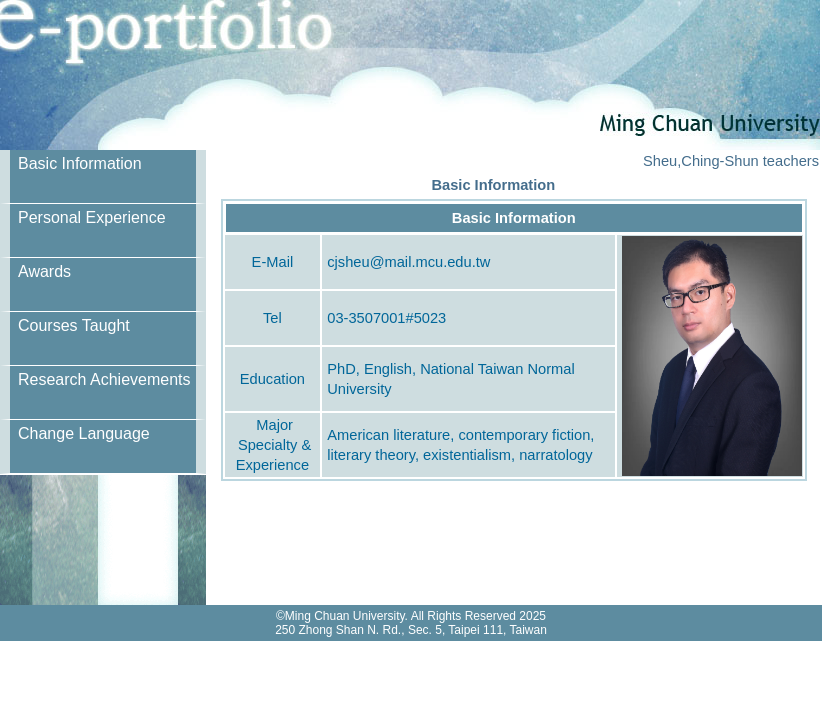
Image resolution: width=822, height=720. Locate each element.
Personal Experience (92, 217)
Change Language (84, 433)
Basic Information (80, 163)
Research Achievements (104, 379)
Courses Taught (74, 325)
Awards (44, 271)
